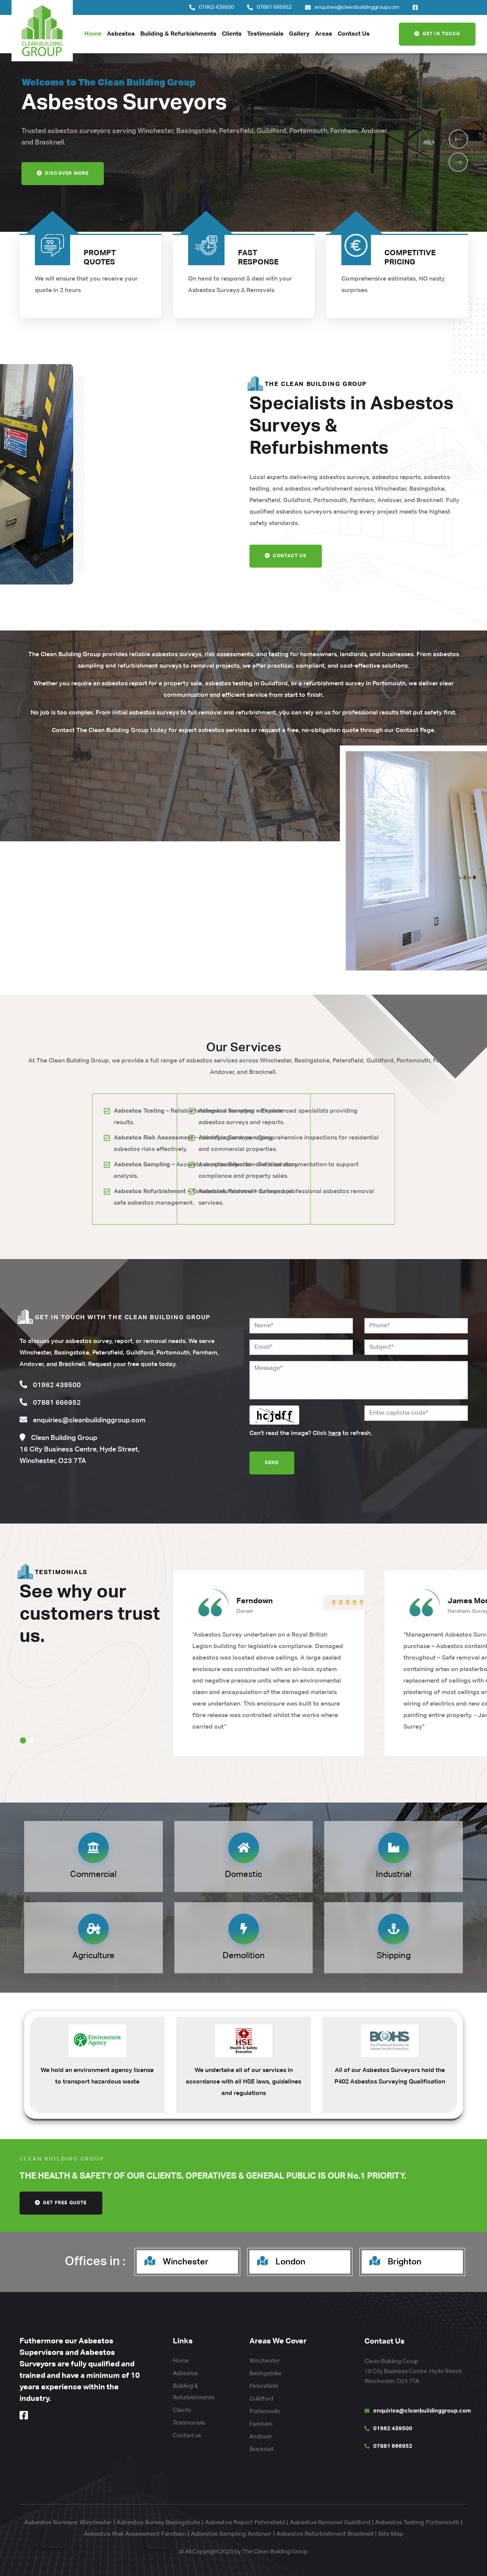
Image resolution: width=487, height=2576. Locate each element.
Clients (232, 34)
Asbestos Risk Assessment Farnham (135, 2534)
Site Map (390, 2534)
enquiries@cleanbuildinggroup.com (357, 7)
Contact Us (354, 34)
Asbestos (121, 34)
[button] (458, 139)
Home (93, 34)
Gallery (299, 34)
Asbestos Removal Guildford (330, 2523)
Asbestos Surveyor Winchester (68, 2523)
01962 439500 (216, 7)
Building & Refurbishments (178, 34)
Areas (323, 34)
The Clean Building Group (275, 2552)
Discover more (63, 175)
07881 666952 (274, 7)
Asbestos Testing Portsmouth (417, 2523)
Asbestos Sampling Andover (231, 2534)
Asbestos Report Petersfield (245, 2523)
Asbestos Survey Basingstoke (158, 2523)
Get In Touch (437, 33)
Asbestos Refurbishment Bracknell (325, 2534)
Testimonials (265, 34)
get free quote (61, 2202)
